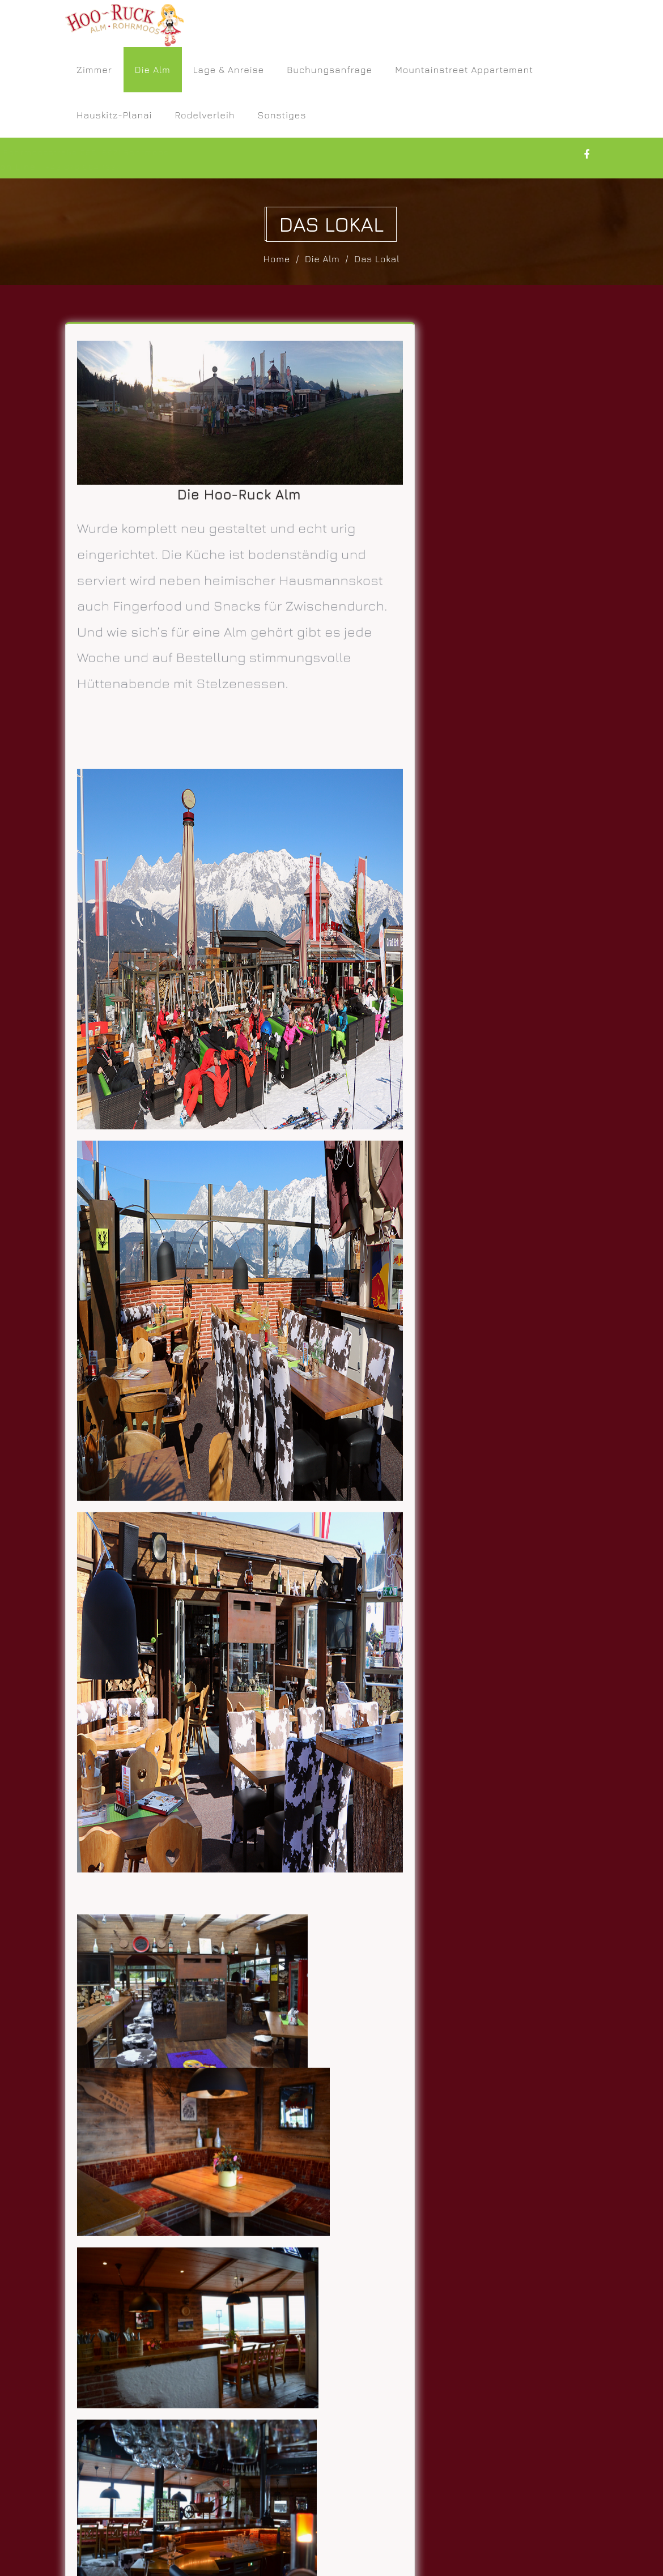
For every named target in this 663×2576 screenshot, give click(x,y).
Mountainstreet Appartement (464, 70)
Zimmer (94, 70)
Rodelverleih (205, 115)
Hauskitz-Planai (114, 115)
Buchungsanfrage (329, 70)
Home (277, 259)
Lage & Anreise (229, 70)
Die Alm (153, 70)
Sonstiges (282, 115)
